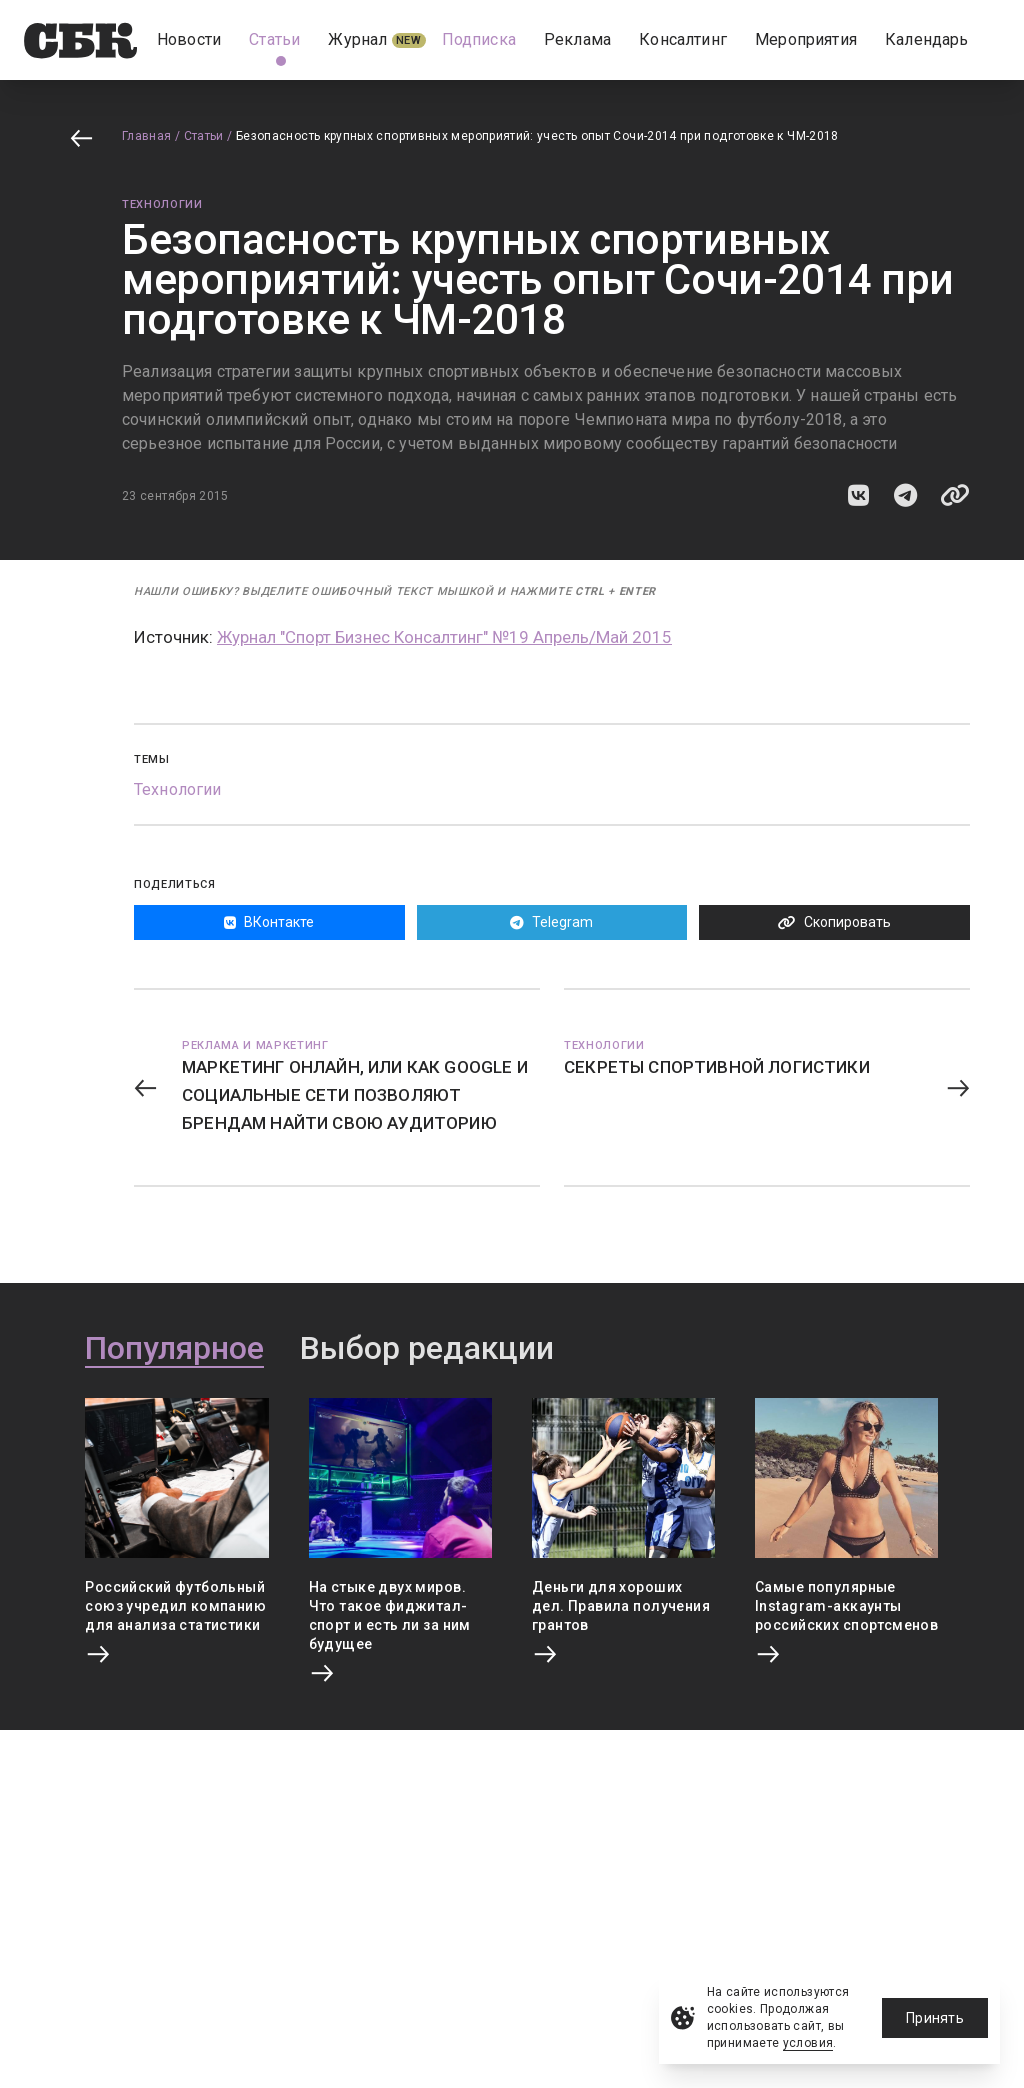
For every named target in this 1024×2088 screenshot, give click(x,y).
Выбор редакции (427, 1349)
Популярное (174, 1349)
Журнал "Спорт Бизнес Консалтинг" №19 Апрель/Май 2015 (444, 637)
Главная (147, 136)
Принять (935, 2018)
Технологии (162, 204)
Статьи (204, 136)
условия (808, 2043)
